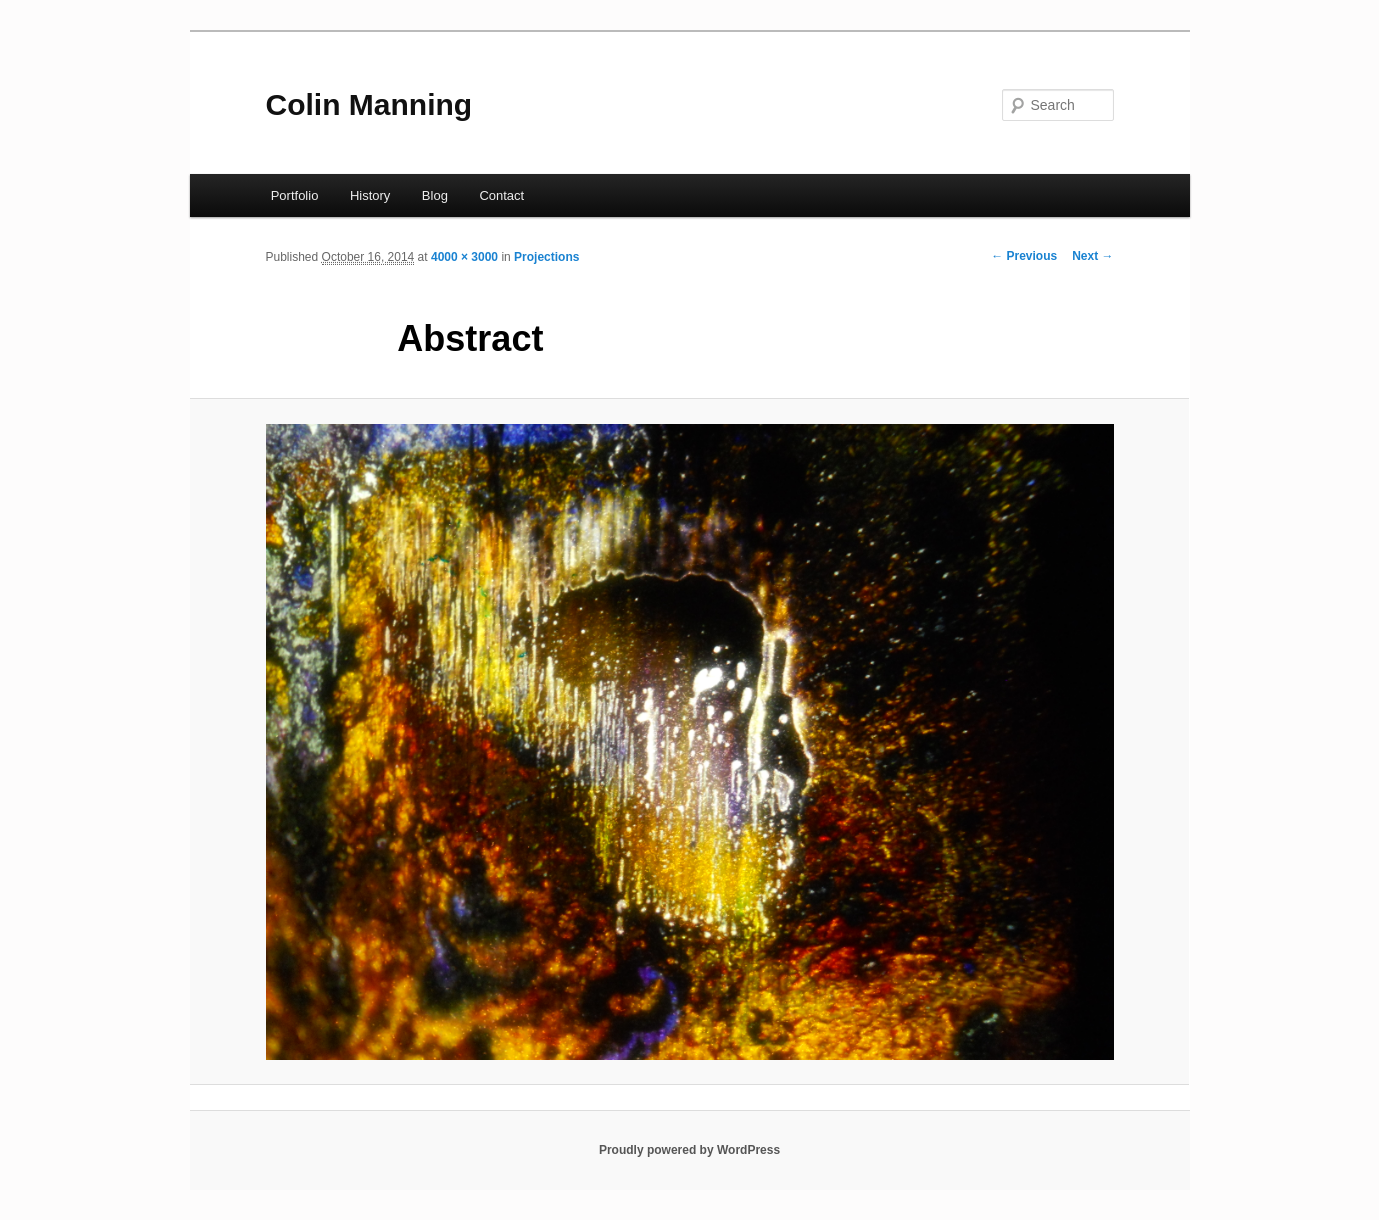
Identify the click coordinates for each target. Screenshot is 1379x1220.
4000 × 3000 (464, 257)
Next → (1092, 256)
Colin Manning (369, 104)
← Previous (1024, 256)
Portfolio (295, 195)
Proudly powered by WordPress (689, 1150)
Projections (546, 257)
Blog (435, 195)
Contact (501, 195)
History (370, 195)
